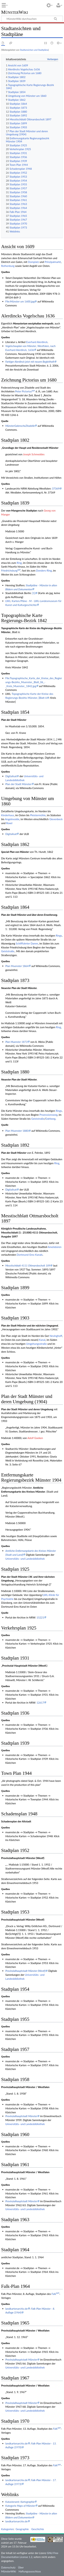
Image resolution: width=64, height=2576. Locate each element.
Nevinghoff (55, 1335)
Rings (59, 935)
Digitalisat (11, 776)
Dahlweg (50, 1118)
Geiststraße (7, 951)
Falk (55, 2293)
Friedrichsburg (11, 570)
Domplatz (33, 261)
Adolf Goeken (35, 1437)
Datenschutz (8, 2567)
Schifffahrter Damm (27, 943)
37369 (55, 488)
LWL (7, 600)
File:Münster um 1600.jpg (19, 301)
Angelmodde (12, 819)
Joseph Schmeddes (34, 454)
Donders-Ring (44, 570)
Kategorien (7, 2529)
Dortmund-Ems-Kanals (30, 1254)
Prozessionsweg (48, 1114)
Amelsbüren (54, 1246)
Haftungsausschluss (30, 2571)
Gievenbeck (56, 819)
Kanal (42, 1339)
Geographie (22, 2529)
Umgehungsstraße (36, 1343)
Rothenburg (8, 265)
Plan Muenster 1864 (17, 966)
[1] (33, 593)
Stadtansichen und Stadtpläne (34, 49)
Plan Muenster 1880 (17, 1130)
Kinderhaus (7, 815)
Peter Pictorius (25, 391)
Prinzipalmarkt (53, 261)
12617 (40, 1702)
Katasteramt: (19, 2501)
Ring (19, 562)
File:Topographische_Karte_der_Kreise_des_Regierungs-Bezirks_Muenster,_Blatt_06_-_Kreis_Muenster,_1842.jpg (33, 682)
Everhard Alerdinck (36, 342)
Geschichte (37, 2529)
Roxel (9, 823)
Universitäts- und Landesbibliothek (25, 1558)
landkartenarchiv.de (16, 2308)
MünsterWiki (14, 12)
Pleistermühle (38, 815)
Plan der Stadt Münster (18, 784)
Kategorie (20, 2505)
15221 (40, 1617)
